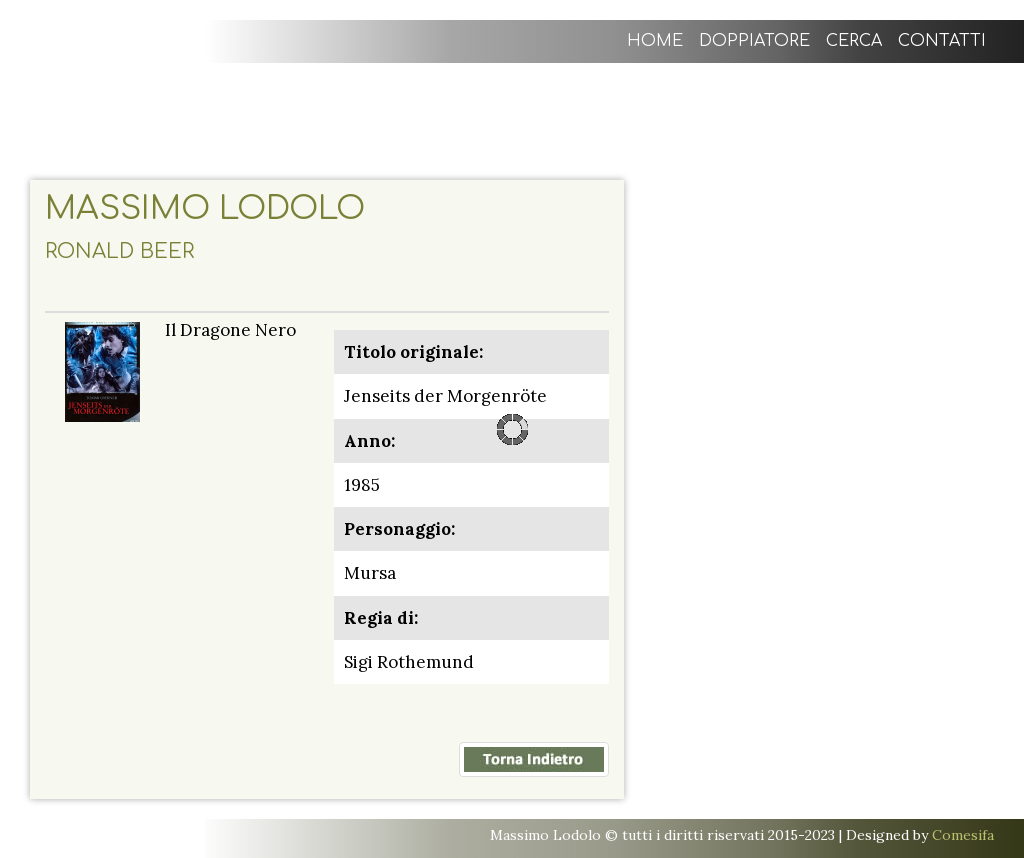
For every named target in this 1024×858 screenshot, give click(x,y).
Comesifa (963, 835)
